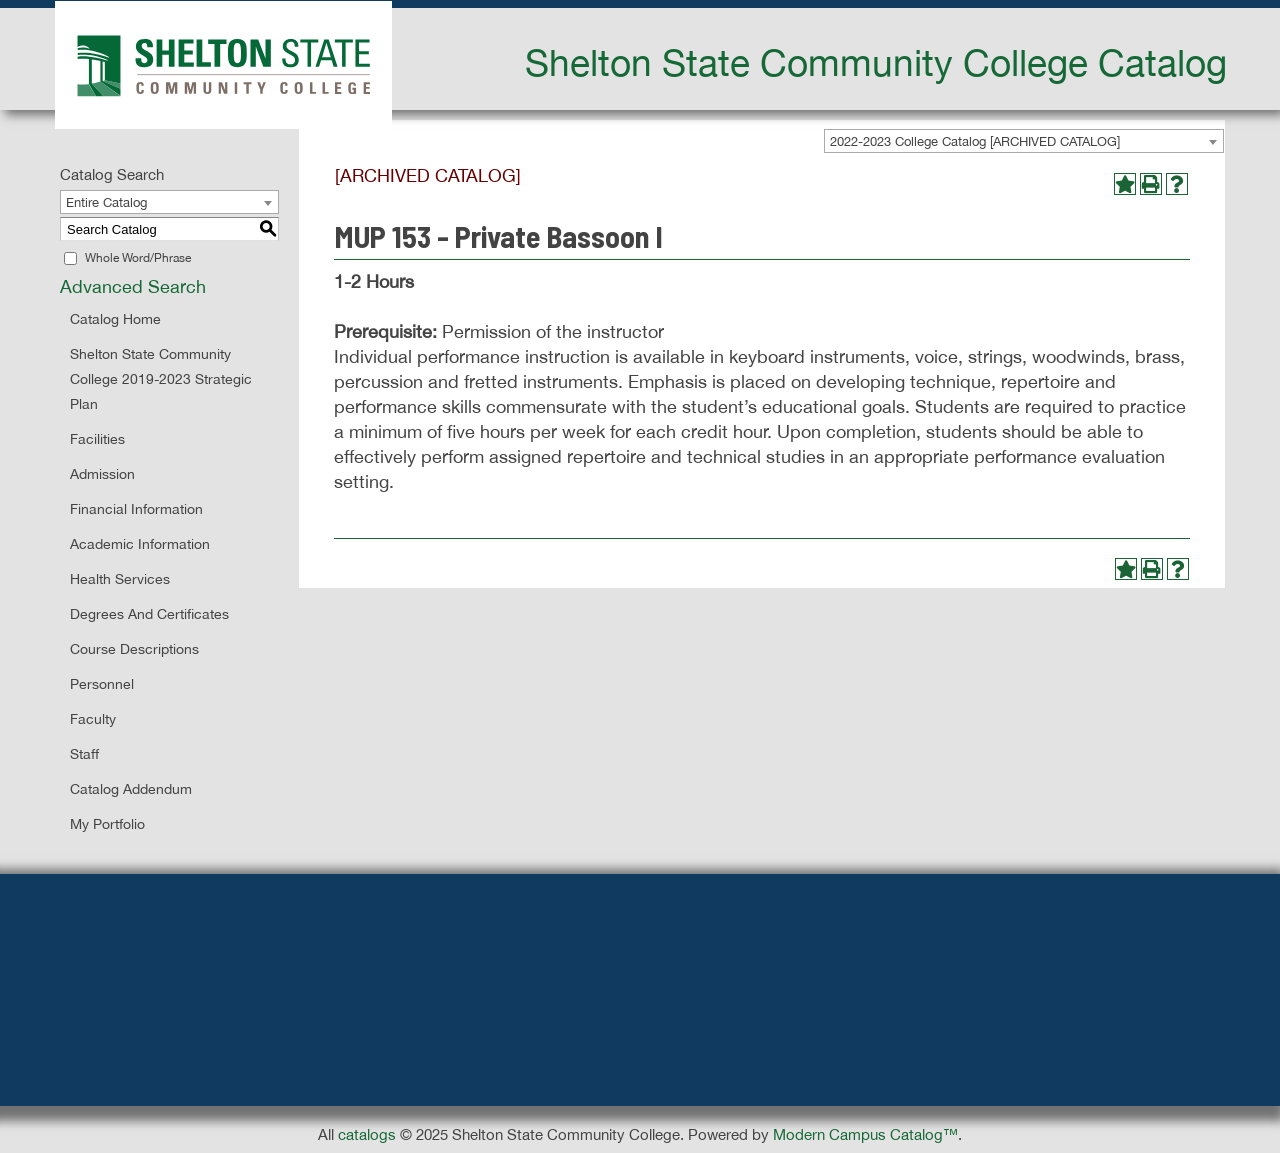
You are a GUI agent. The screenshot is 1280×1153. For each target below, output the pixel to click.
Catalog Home (115, 319)
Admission (102, 474)
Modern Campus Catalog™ (865, 1134)
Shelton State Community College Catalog (876, 62)
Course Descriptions (134, 649)
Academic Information (140, 544)
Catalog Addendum (131, 789)
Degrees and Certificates (149, 614)
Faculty (93, 719)
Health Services (120, 579)
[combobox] (1024, 141)
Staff (84, 754)
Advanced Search (133, 286)
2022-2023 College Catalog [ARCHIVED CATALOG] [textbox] (975, 141)
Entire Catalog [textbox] (106, 202)
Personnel (102, 684)
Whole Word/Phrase (138, 258)
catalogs (367, 1134)
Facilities (97, 439)
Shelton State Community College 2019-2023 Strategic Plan (161, 379)
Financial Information (136, 509)
